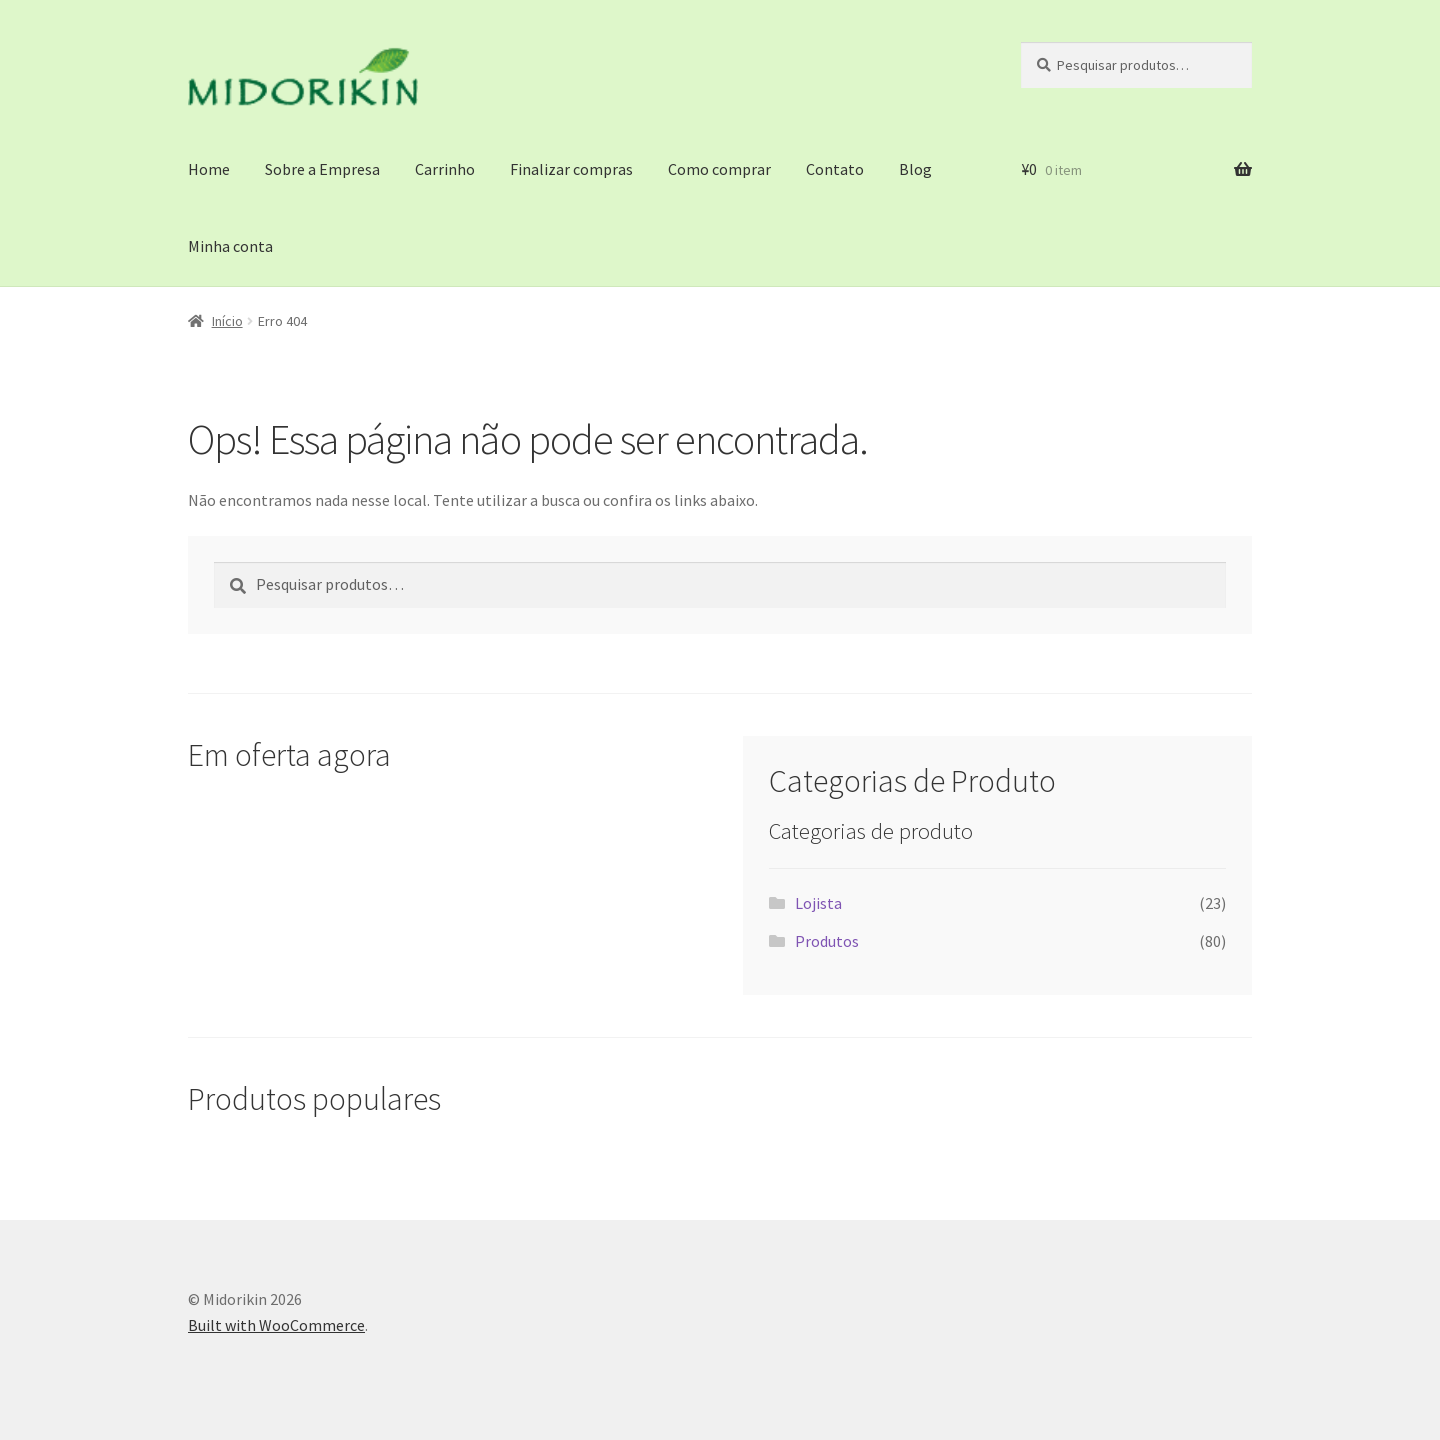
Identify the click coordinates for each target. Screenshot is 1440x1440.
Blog (915, 169)
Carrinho (445, 169)
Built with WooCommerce (276, 1325)
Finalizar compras (571, 169)
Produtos (827, 941)
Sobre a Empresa (322, 169)
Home (209, 169)
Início (227, 321)
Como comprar (719, 169)
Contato (835, 169)
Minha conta (230, 246)
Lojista (818, 903)
